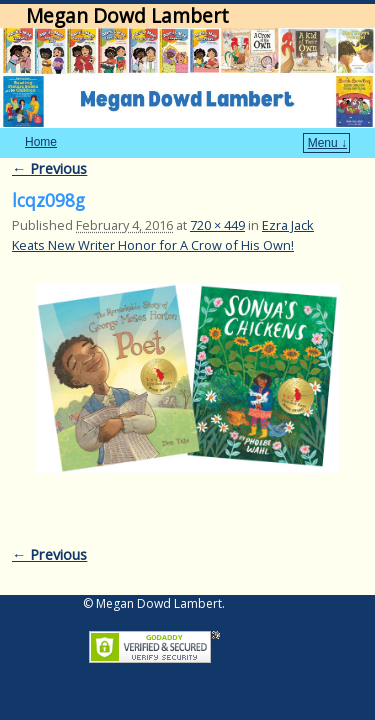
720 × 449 (217, 195)
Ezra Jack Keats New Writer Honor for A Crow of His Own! (163, 204)
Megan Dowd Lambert (127, 15)
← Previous (49, 138)
